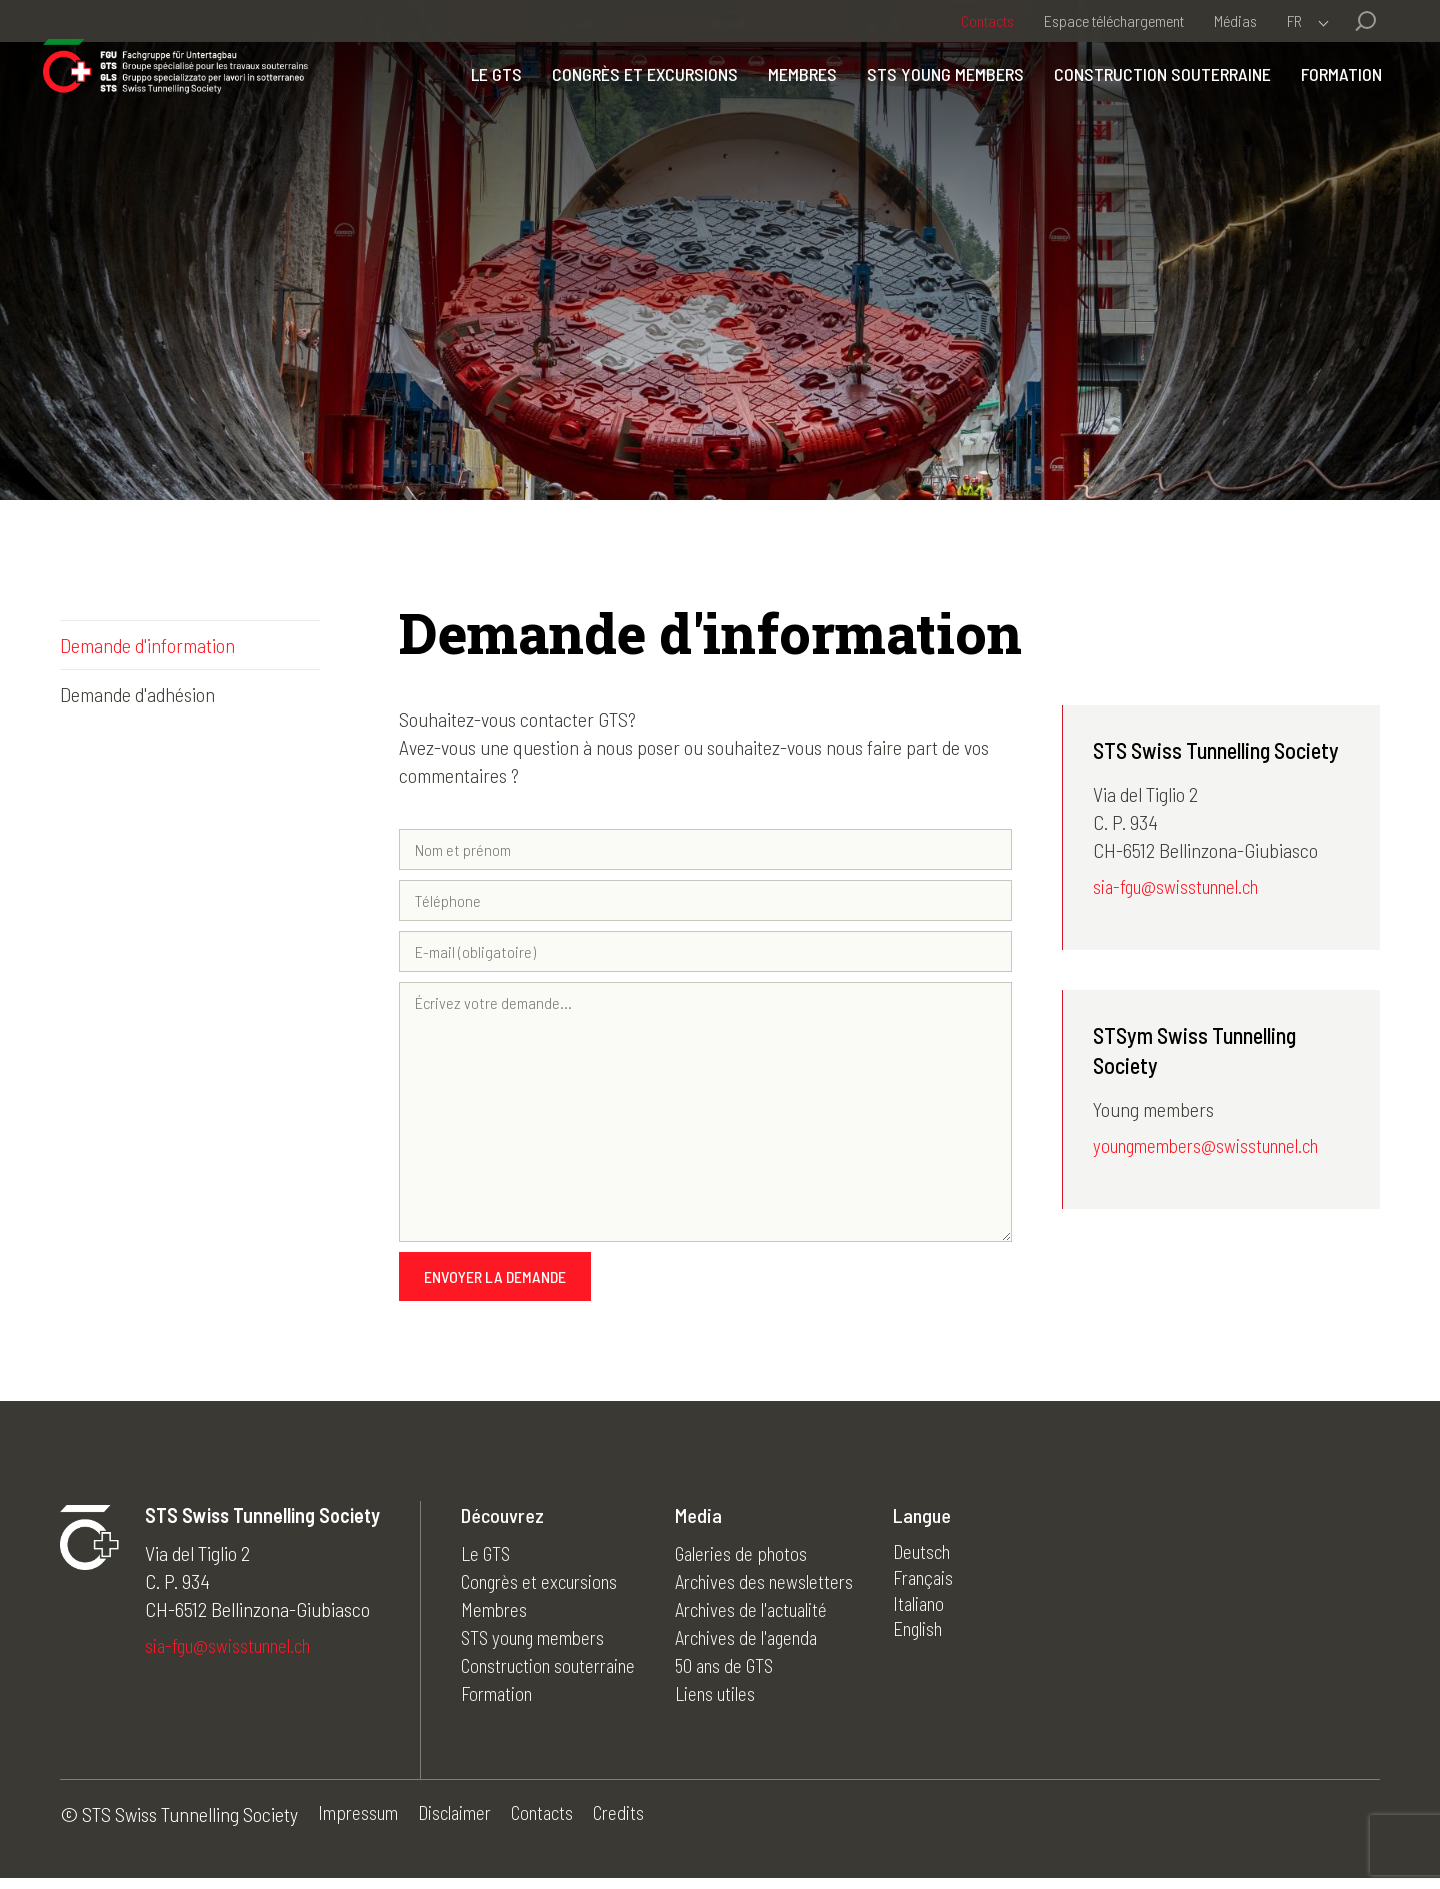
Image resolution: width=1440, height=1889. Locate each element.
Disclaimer (462, 1825)
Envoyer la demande (495, 1285)
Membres (785, 113)
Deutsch (950, 1562)
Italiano (947, 1618)
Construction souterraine (1145, 113)
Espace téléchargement (1114, 20)
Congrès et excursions (628, 113)
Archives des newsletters (785, 1590)
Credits (637, 1825)
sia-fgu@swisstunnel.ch (1182, 888)
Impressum (360, 1825)
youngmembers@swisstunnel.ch (1215, 1149)
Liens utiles (735, 1702)
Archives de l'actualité (774, 1618)
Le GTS (479, 113)
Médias (1235, 20)
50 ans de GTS (744, 1674)
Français (952, 1590)
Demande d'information (147, 645)
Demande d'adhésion (137, 694)
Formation (1324, 113)
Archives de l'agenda (768, 1646)
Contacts (987, 20)
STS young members (928, 113)
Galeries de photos (761, 1562)
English (946, 1646)
